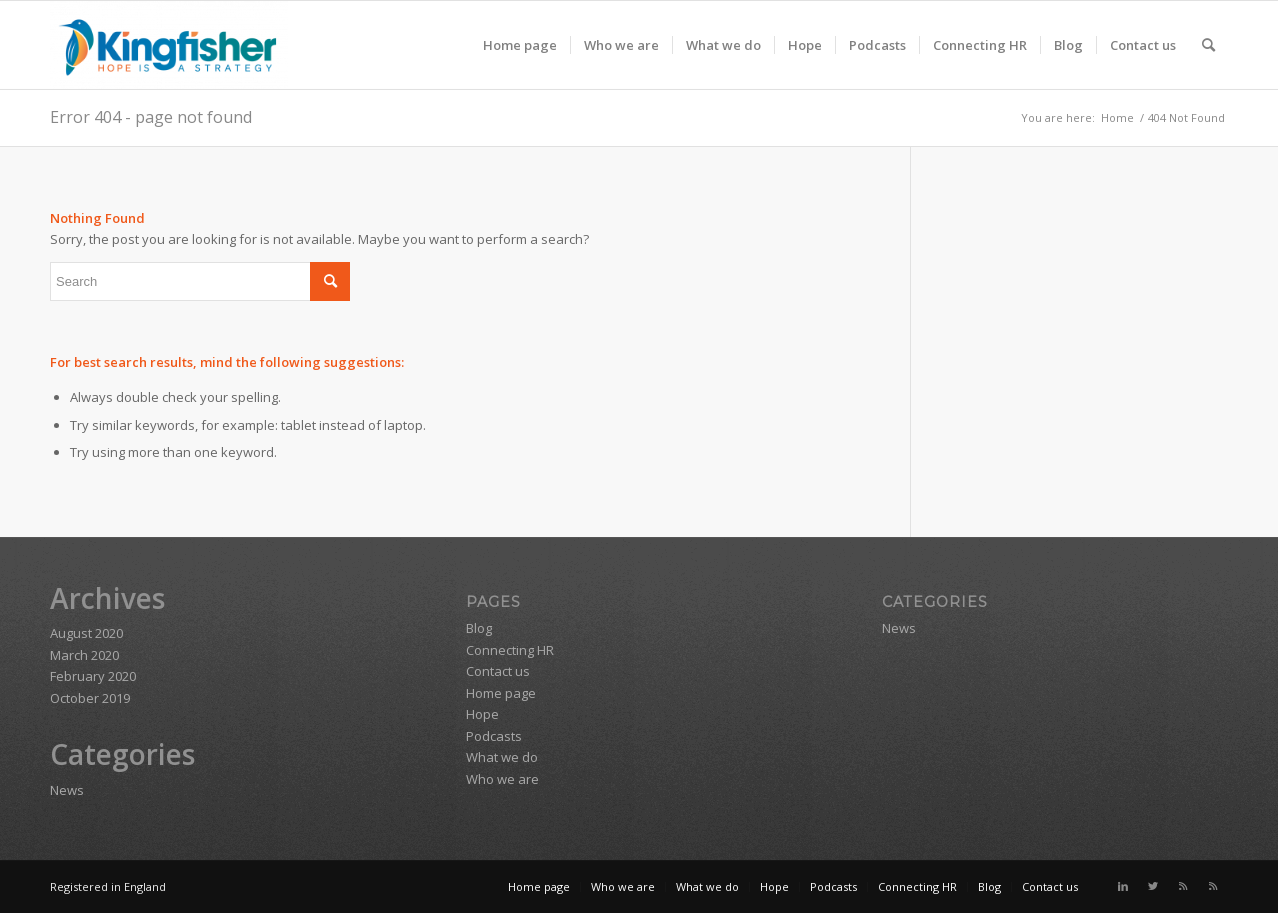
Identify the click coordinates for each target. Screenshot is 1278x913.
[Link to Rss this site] (1183, 886)
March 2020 (84, 655)
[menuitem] (520, 45)
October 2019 (90, 698)
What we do (502, 757)
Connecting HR (510, 650)
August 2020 (86, 633)
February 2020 (93, 676)
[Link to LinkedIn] (1123, 886)
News (67, 790)
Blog (479, 628)
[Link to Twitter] (1153, 886)
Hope (482, 714)
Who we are (502, 779)
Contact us (498, 671)
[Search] (1208, 45)
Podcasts (494, 736)
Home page (501, 693)
